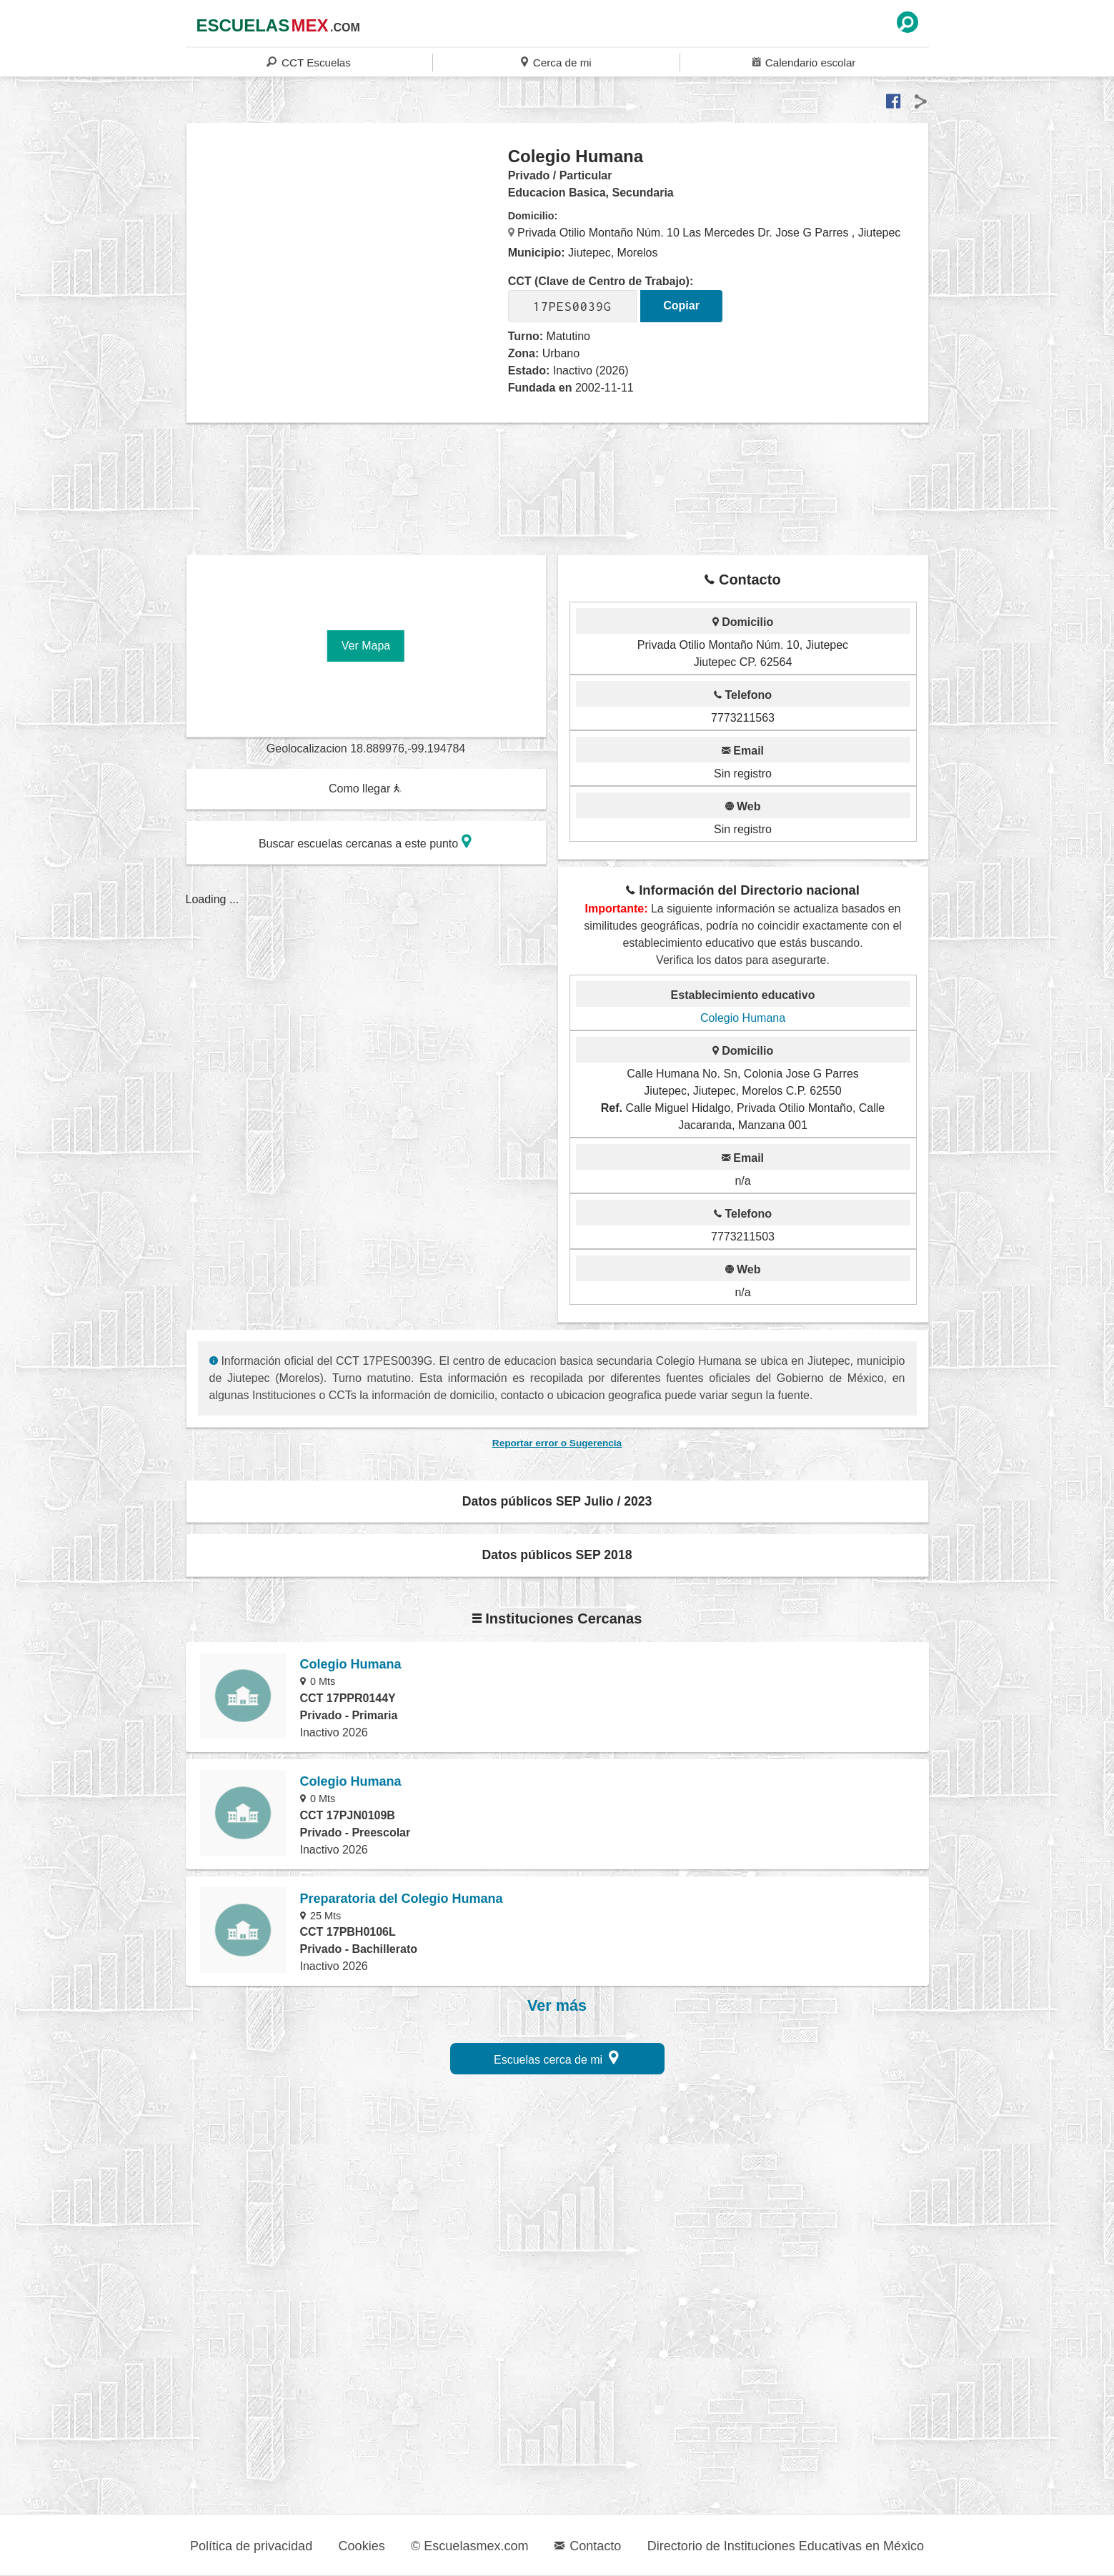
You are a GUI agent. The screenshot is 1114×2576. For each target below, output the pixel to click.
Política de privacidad (251, 2546)
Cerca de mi (556, 61)
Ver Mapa (366, 646)
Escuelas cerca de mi (556, 2057)
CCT (308, 61)
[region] (348, 260)
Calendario (803, 61)
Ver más (557, 2005)
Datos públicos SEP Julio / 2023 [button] (557, 1501)
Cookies (362, 2546)
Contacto (587, 2546)
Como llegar (365, 788)
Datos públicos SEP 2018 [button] (557, 1555)
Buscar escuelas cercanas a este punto (365, 841)
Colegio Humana (742, 1018)
